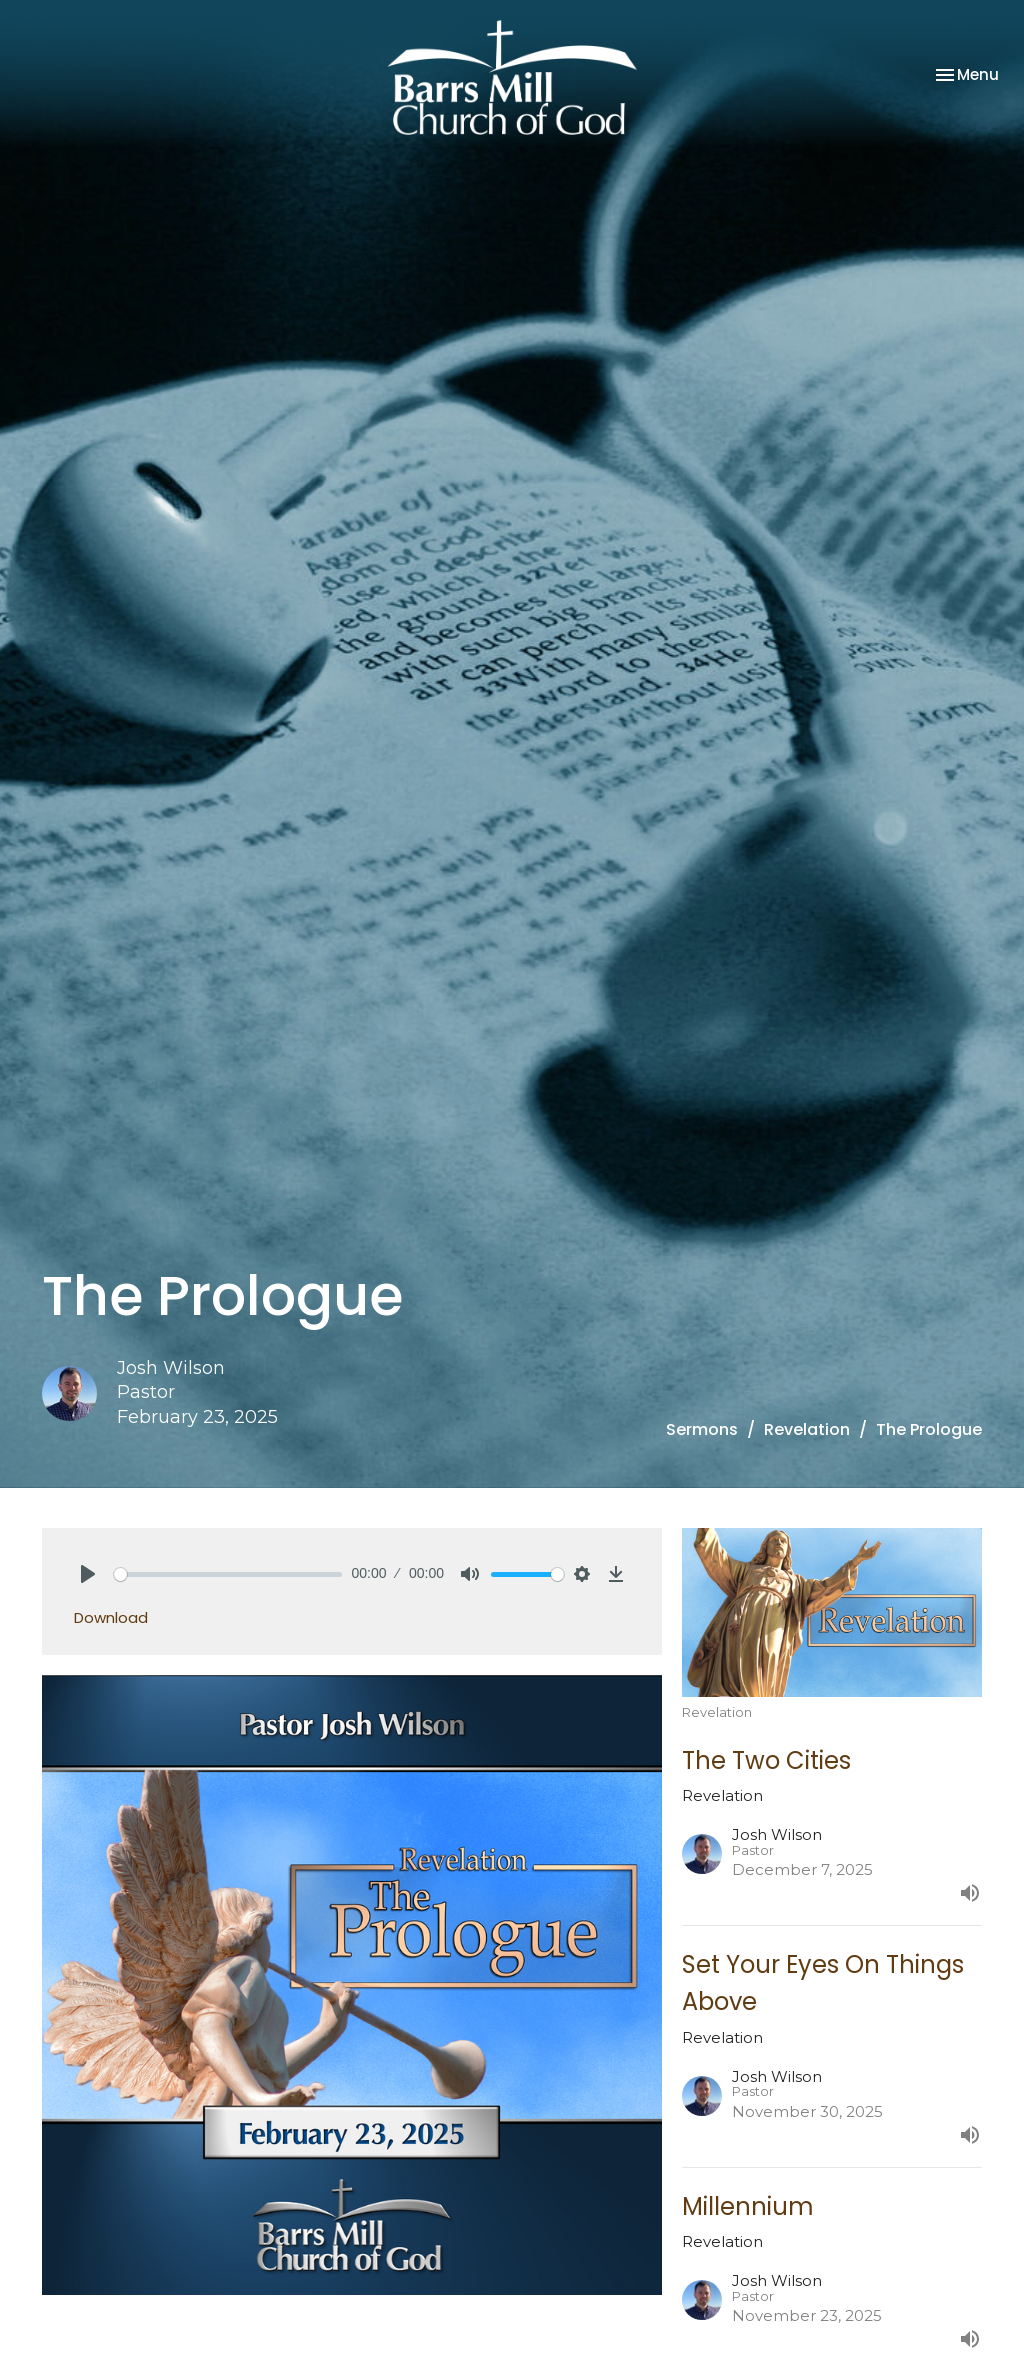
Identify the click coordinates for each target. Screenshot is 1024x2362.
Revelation (807, 1429)
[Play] (88, 1574)
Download (111, 1617)
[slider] (228, 1574)
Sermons (702, 1429)
